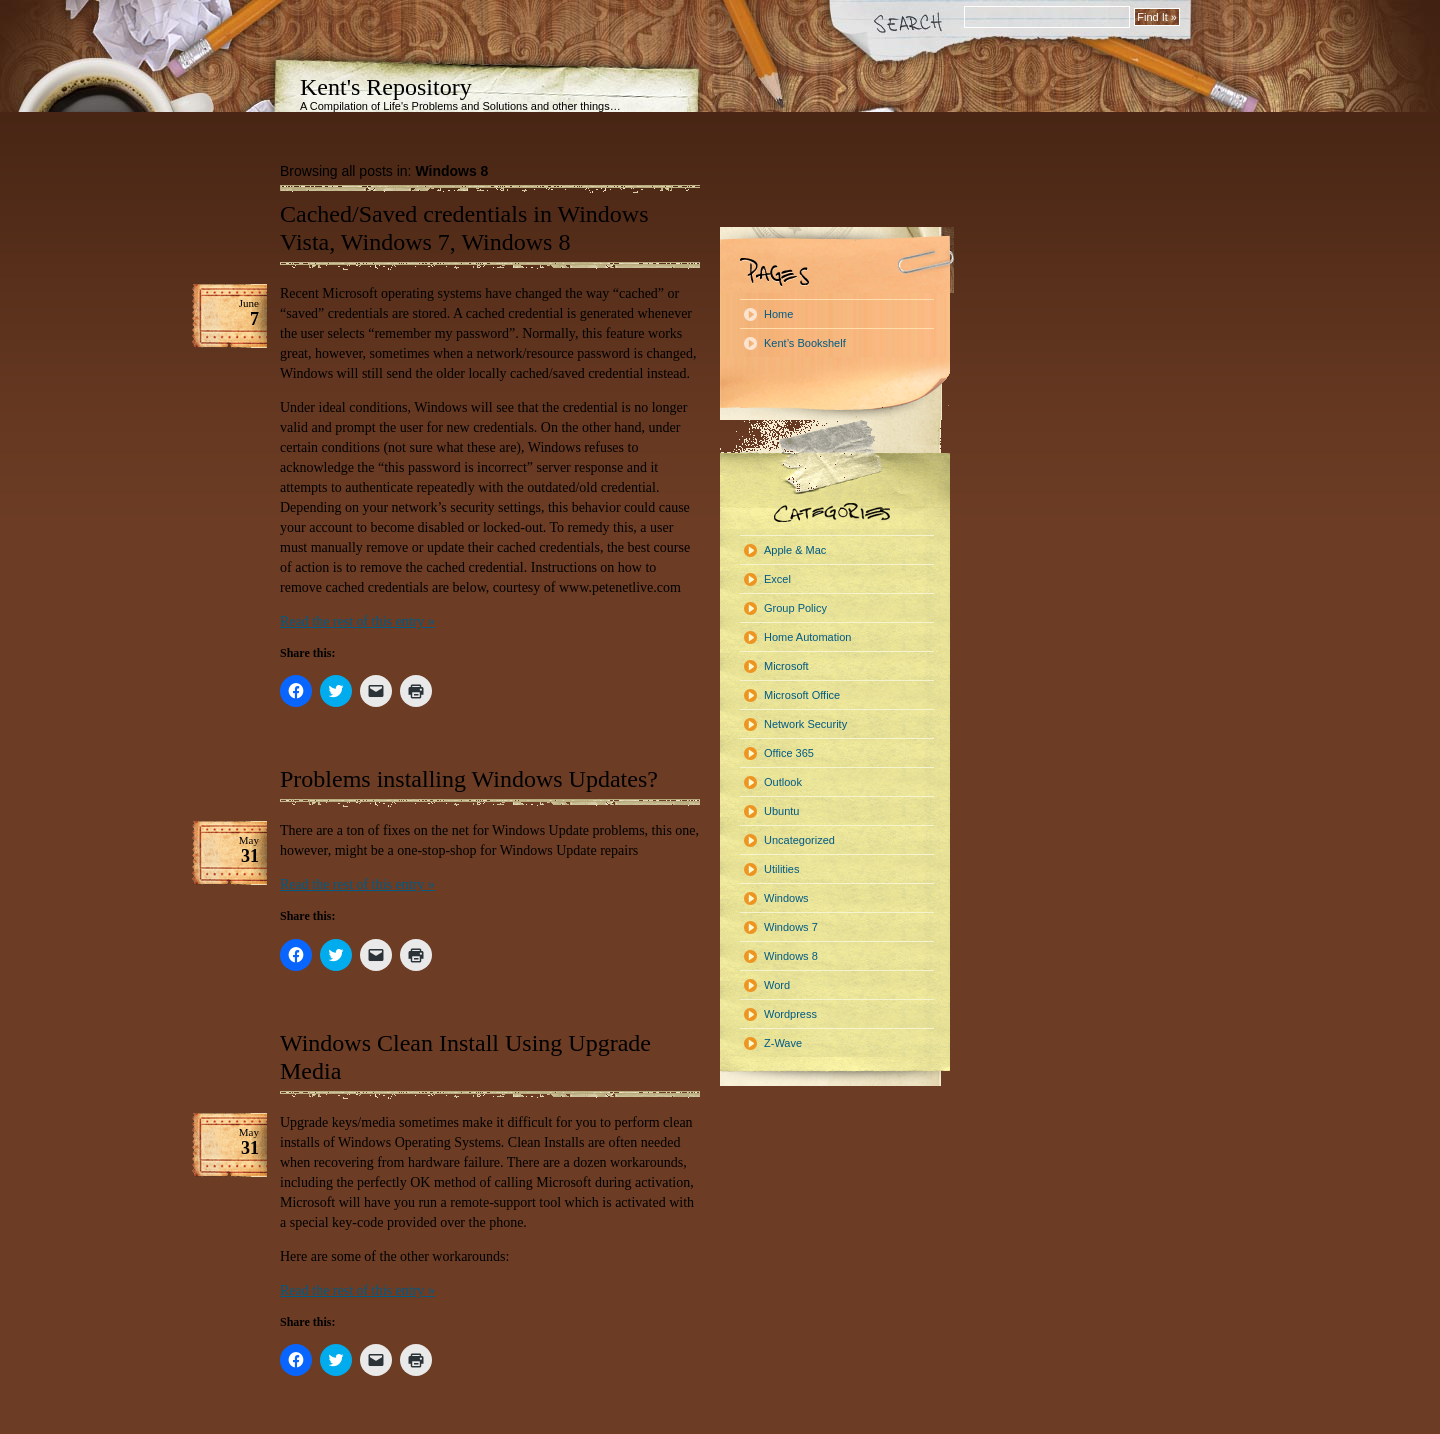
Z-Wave (783, 1043)
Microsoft (786, 666)
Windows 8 (791, 956)
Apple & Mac (795, 550)
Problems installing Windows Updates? (469, 779)
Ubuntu (781, 811)
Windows (786, 898)
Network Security (805, 724)
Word (777, 985)
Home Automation (807, 637)
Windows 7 (791, 927)
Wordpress (790, 1014)
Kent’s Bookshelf (805, 343)
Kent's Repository (386, 87)
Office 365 (789, 753)
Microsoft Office (802, 695)
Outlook (783, 782)
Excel (777, 579)
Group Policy (795, 608)
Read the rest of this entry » (357, 621)
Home (778, 314)
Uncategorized (799, 840)
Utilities (781, 869)
